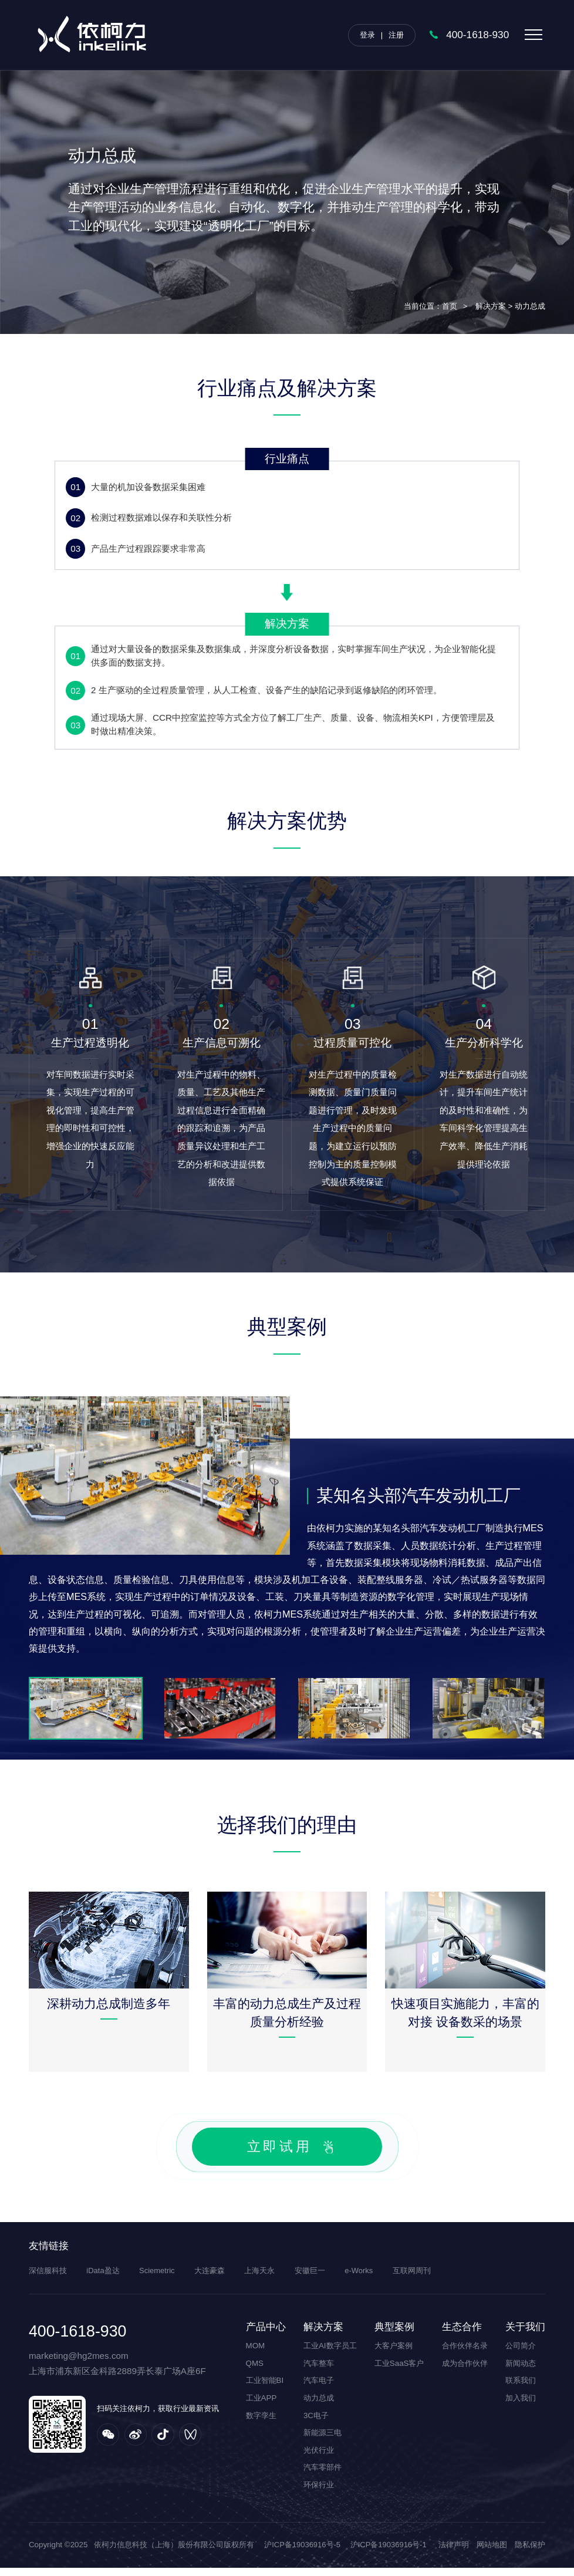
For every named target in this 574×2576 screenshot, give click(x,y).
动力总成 (318, 2406)
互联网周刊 (414, 2278)
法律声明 (453, 2552)
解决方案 (490, 306)
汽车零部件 (322, 2475)
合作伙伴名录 (465, 2353)
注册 (396, 35)
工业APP (261, 2406)
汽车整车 (318, 2371)
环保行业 (318, 2493)
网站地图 (492, 2552)
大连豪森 (211, 2278)
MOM (255, 2353)
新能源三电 (322, 2440)
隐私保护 (530, 2552)
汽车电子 (318, 2388)
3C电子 (316, 2423)
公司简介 (520, 2353)
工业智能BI (265, 2388)
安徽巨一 (311, 2278)
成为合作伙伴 (465, 2371)
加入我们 (520, 2406)
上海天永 (261, 2278)
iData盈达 (103, 2278)
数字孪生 (261, 2423)
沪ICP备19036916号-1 (391, 2552)
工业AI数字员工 (330, 2353)
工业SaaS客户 (399, 2371)
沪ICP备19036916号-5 (303, 2552)
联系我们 (520, 2388)
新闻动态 (520, 2371)
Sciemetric (158, 2278)
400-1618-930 (477, 34)
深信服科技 (48, 2278)
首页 (449, 306)
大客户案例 (393, 2353)
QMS (255, 2371)
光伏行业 (318, 2458)
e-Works (360, 2278)
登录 (367, 35)
